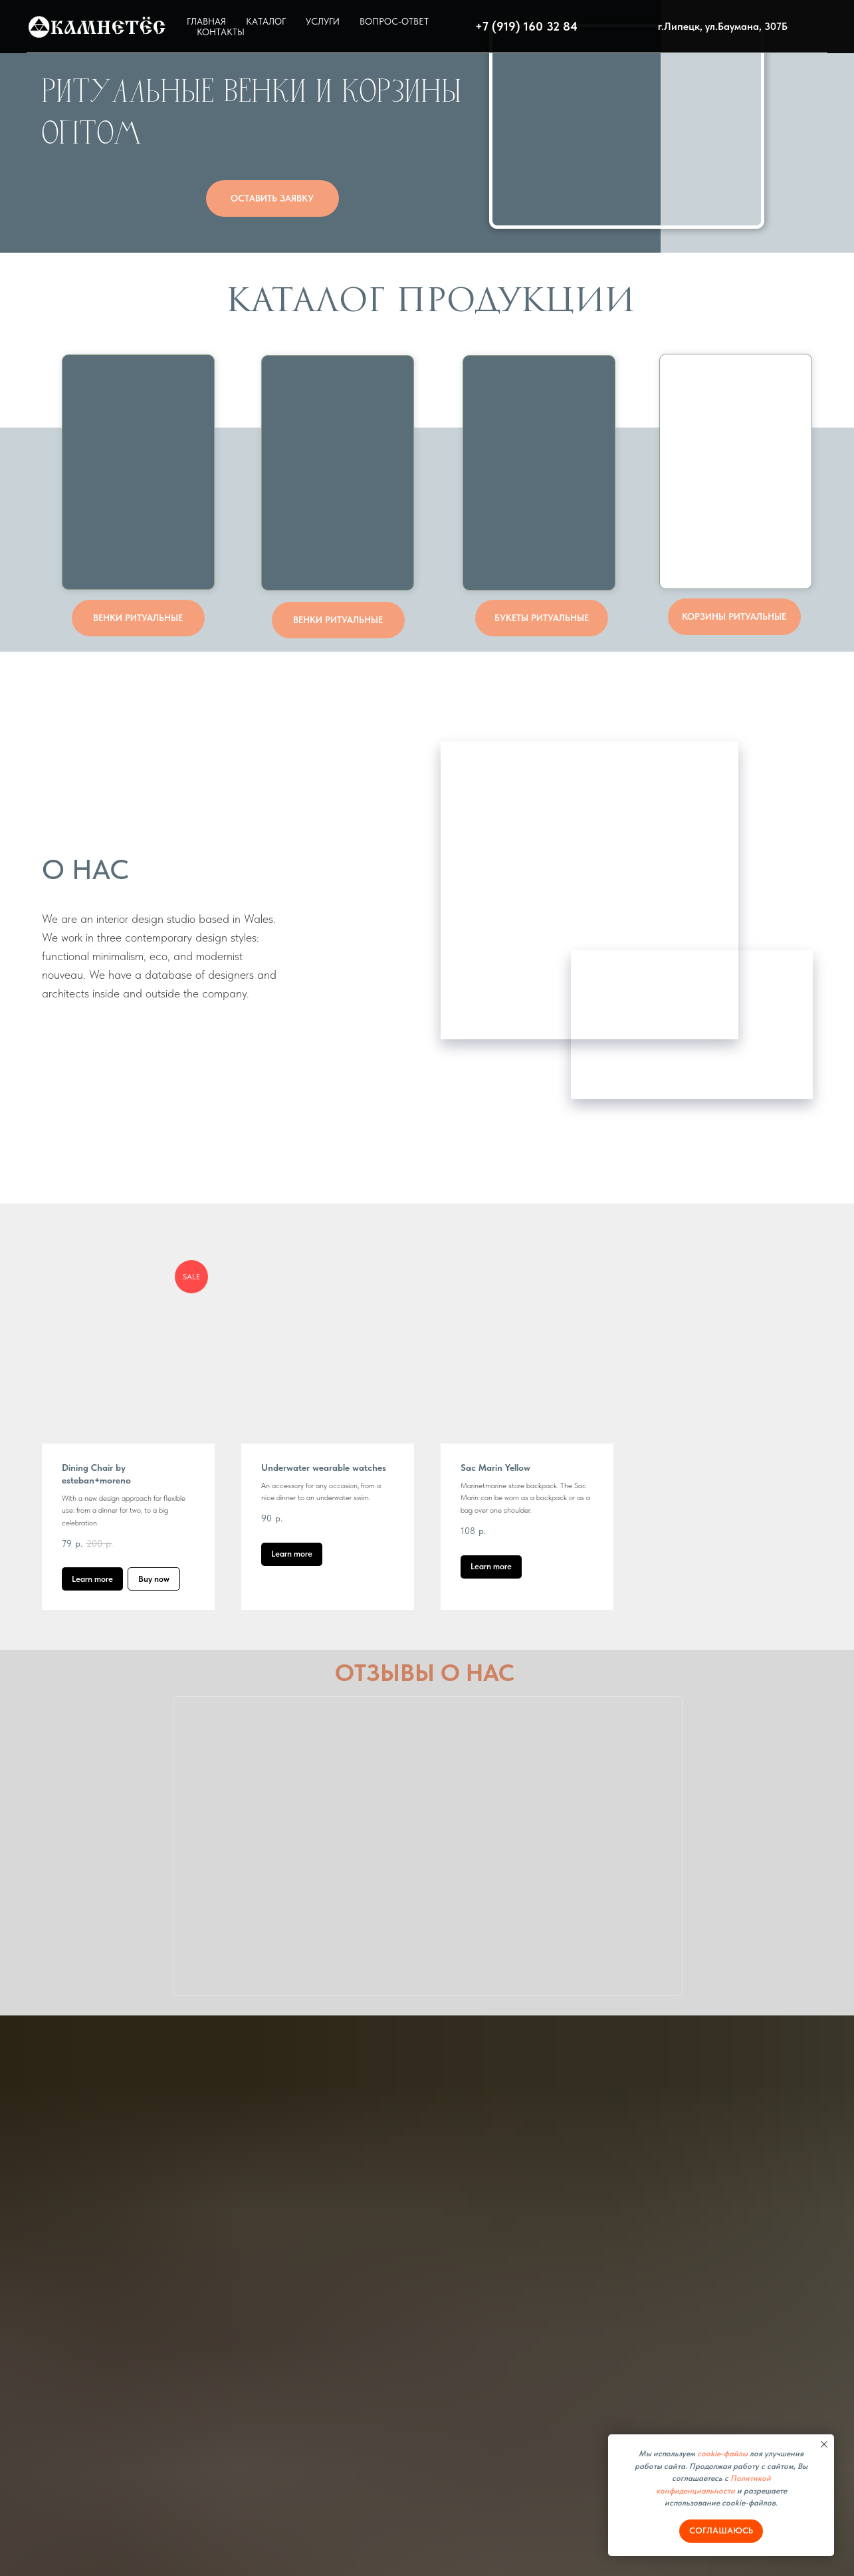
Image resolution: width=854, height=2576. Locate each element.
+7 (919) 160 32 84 (526, 26)
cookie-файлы (722, 2453)
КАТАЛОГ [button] (266, 21)
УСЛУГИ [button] (323, 21)
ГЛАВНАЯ (206, 21)
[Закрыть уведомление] (824, 2444)
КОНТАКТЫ (221, 32)
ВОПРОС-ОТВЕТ (394, 21)
